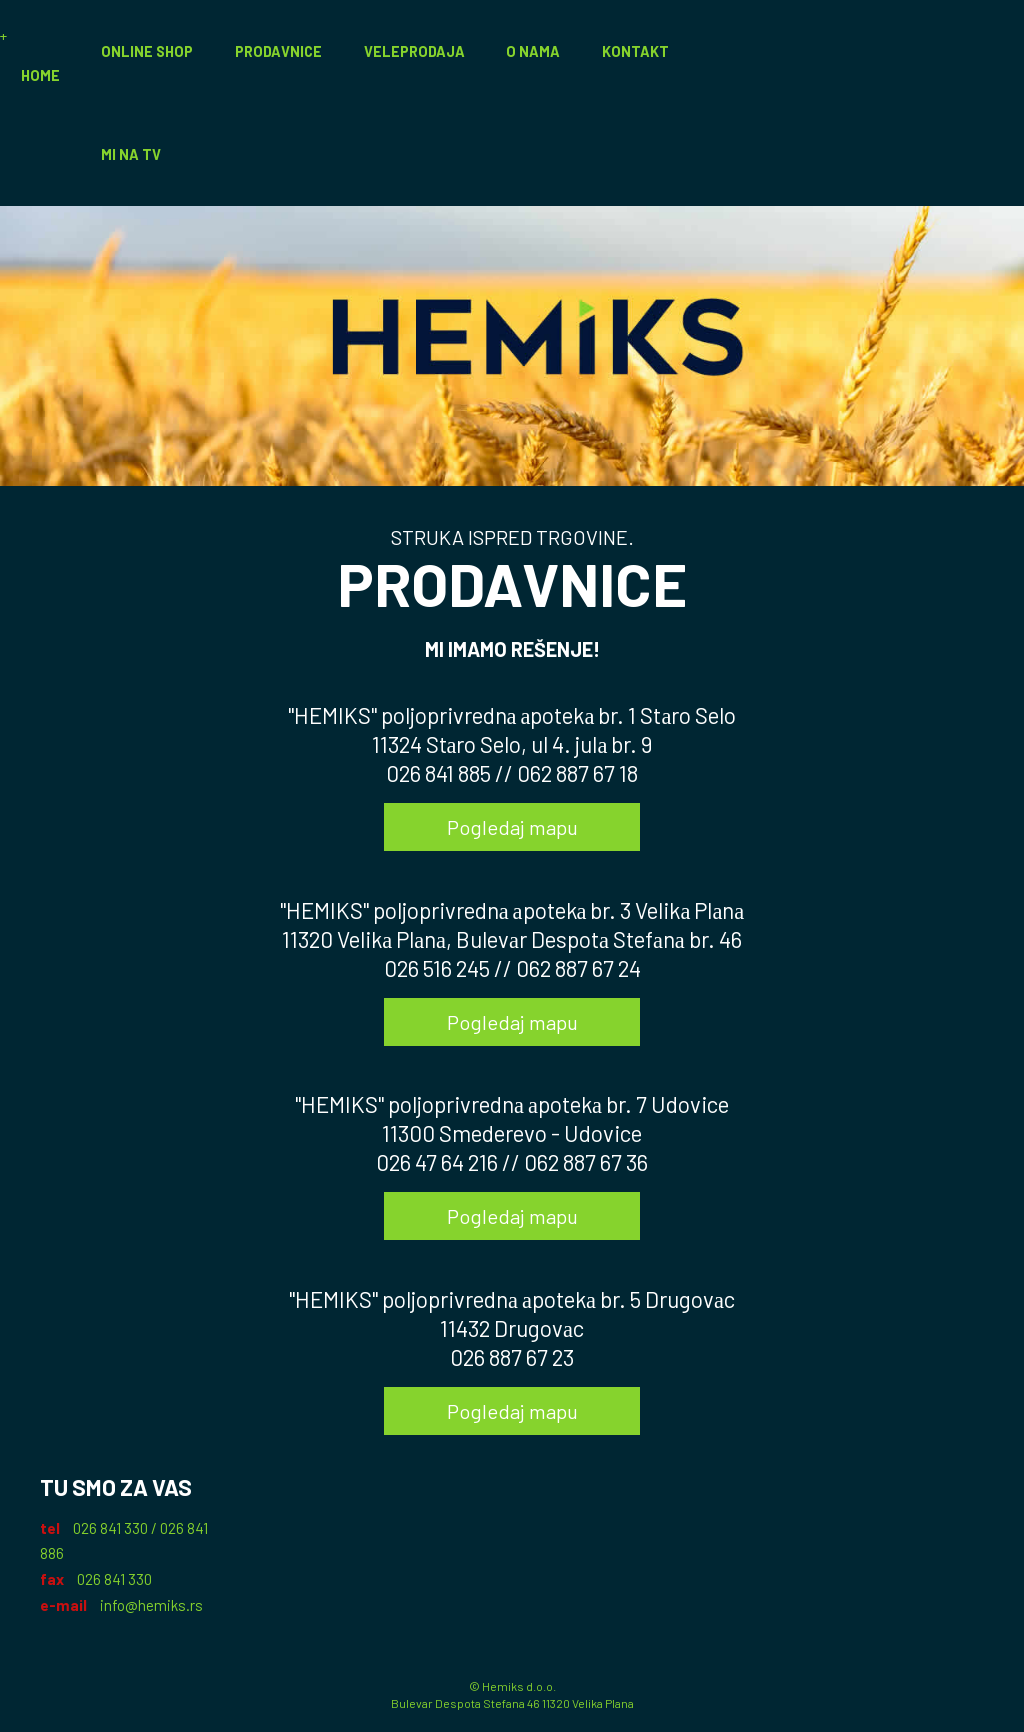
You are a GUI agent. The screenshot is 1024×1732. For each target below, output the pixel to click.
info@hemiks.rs (151, 1605)
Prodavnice (278, 51)
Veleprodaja (414, 51)
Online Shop (147, 51)
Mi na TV (131, 154)
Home (40, 75)
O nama (533, 51)
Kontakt (635, 51)
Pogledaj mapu (512, 827)
